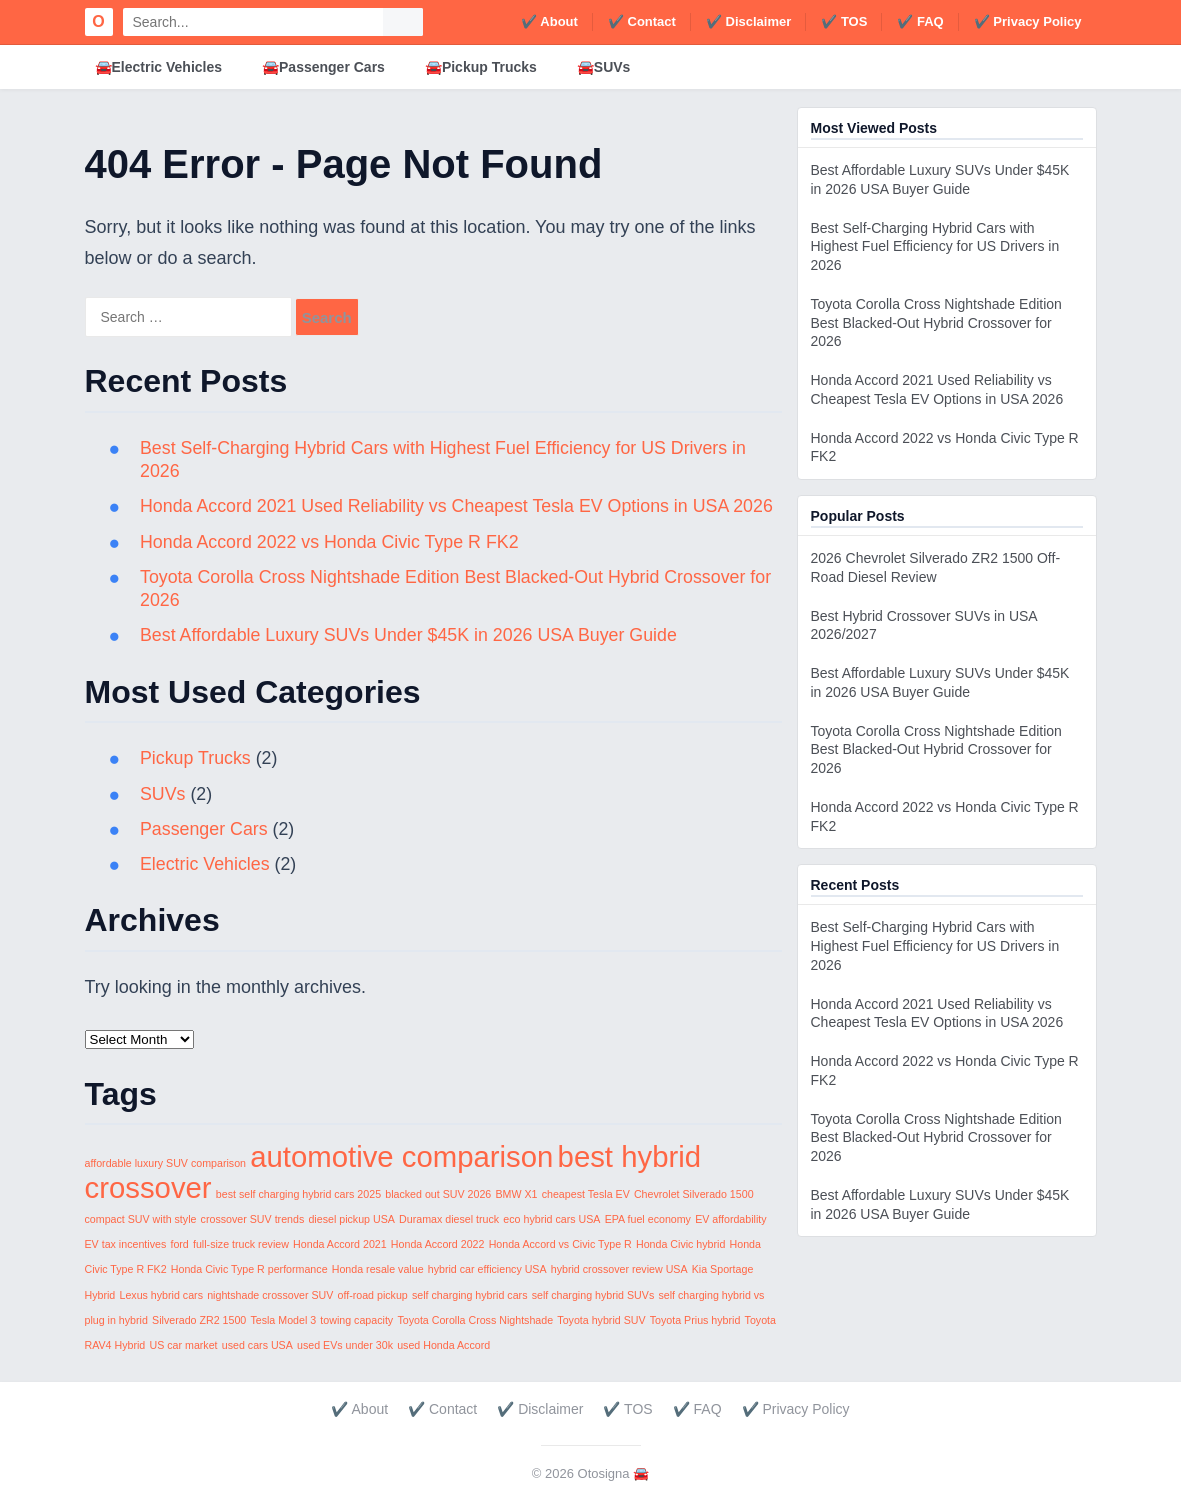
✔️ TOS (844, 21)
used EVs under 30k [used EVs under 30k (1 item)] (345, 1345)
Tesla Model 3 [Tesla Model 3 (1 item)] (283, 1320)
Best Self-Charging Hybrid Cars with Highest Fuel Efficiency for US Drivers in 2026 (935, 247)
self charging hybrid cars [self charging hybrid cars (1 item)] (470, 1295)
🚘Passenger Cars (323, 67)
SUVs (164, 794)
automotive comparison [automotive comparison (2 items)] (401, 1156)
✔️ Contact (642, 21)
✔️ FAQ (920, 21)
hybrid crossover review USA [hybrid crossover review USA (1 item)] (619, 1269)
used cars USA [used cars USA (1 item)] (257, 1345)
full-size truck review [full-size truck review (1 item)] (241, 1244)
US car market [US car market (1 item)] (183, 1345)
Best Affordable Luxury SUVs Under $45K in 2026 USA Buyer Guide (412, 635)
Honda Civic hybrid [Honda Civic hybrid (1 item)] (680, 1244)
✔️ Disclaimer (748, 21)
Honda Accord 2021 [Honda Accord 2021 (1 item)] (340, 1244)
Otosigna (604, 1473)
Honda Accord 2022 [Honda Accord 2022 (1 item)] (438, 1244)
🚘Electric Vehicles (159, 67)
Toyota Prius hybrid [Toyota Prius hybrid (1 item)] (695, 1320)
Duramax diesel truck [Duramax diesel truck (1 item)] (449, 1219)
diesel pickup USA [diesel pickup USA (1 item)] (351, 1219)
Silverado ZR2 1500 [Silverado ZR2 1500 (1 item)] (199, 1320)
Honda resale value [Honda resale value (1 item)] (378, 1269)
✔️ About (549, 21)
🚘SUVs (604, 67)
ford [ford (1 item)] (179, 1244)
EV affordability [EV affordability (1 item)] (730, 1219)
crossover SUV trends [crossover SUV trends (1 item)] (253, 1219)
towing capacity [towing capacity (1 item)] (356, 1320)
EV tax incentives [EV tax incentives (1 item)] (126, 1244)
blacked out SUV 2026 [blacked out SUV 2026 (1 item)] (438, 1194)
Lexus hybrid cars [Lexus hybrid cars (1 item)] (161, 1295)
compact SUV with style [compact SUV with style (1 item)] (141, 1219)
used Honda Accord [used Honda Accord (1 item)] (443, 1345)
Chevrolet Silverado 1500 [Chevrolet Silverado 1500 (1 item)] (694, 1194)
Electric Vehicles (206, 864)
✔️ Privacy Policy (1028, 21)
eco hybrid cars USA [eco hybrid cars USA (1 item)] (551, 1219)
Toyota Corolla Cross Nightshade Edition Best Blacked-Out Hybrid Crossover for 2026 (936, 323)
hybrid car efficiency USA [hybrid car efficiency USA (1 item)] (487, 1269)
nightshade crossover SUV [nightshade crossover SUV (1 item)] (270, 1295)
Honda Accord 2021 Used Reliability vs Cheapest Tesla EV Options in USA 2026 (461, 506)
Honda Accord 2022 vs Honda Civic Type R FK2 (332, 542)
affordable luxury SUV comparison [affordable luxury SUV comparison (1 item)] (166, 1163)
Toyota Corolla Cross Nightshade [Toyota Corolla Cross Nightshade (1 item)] (475, 1320)
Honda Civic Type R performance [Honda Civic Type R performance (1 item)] (249, 1269)
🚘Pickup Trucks (481, 67)
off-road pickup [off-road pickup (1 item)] (373, 1295)
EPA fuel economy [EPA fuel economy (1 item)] (648, 1219)
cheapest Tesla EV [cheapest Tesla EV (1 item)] (586, 1194)
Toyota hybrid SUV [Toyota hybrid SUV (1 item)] (601, 1320)
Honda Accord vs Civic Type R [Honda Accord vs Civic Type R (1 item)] (560, 1244)
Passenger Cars (205, 829)
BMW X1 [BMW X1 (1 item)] (516, 1194)
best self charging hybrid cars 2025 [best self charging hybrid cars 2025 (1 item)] (298, 1194)
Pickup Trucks (197, 758)
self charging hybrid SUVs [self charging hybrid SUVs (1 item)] (593, 1295)
